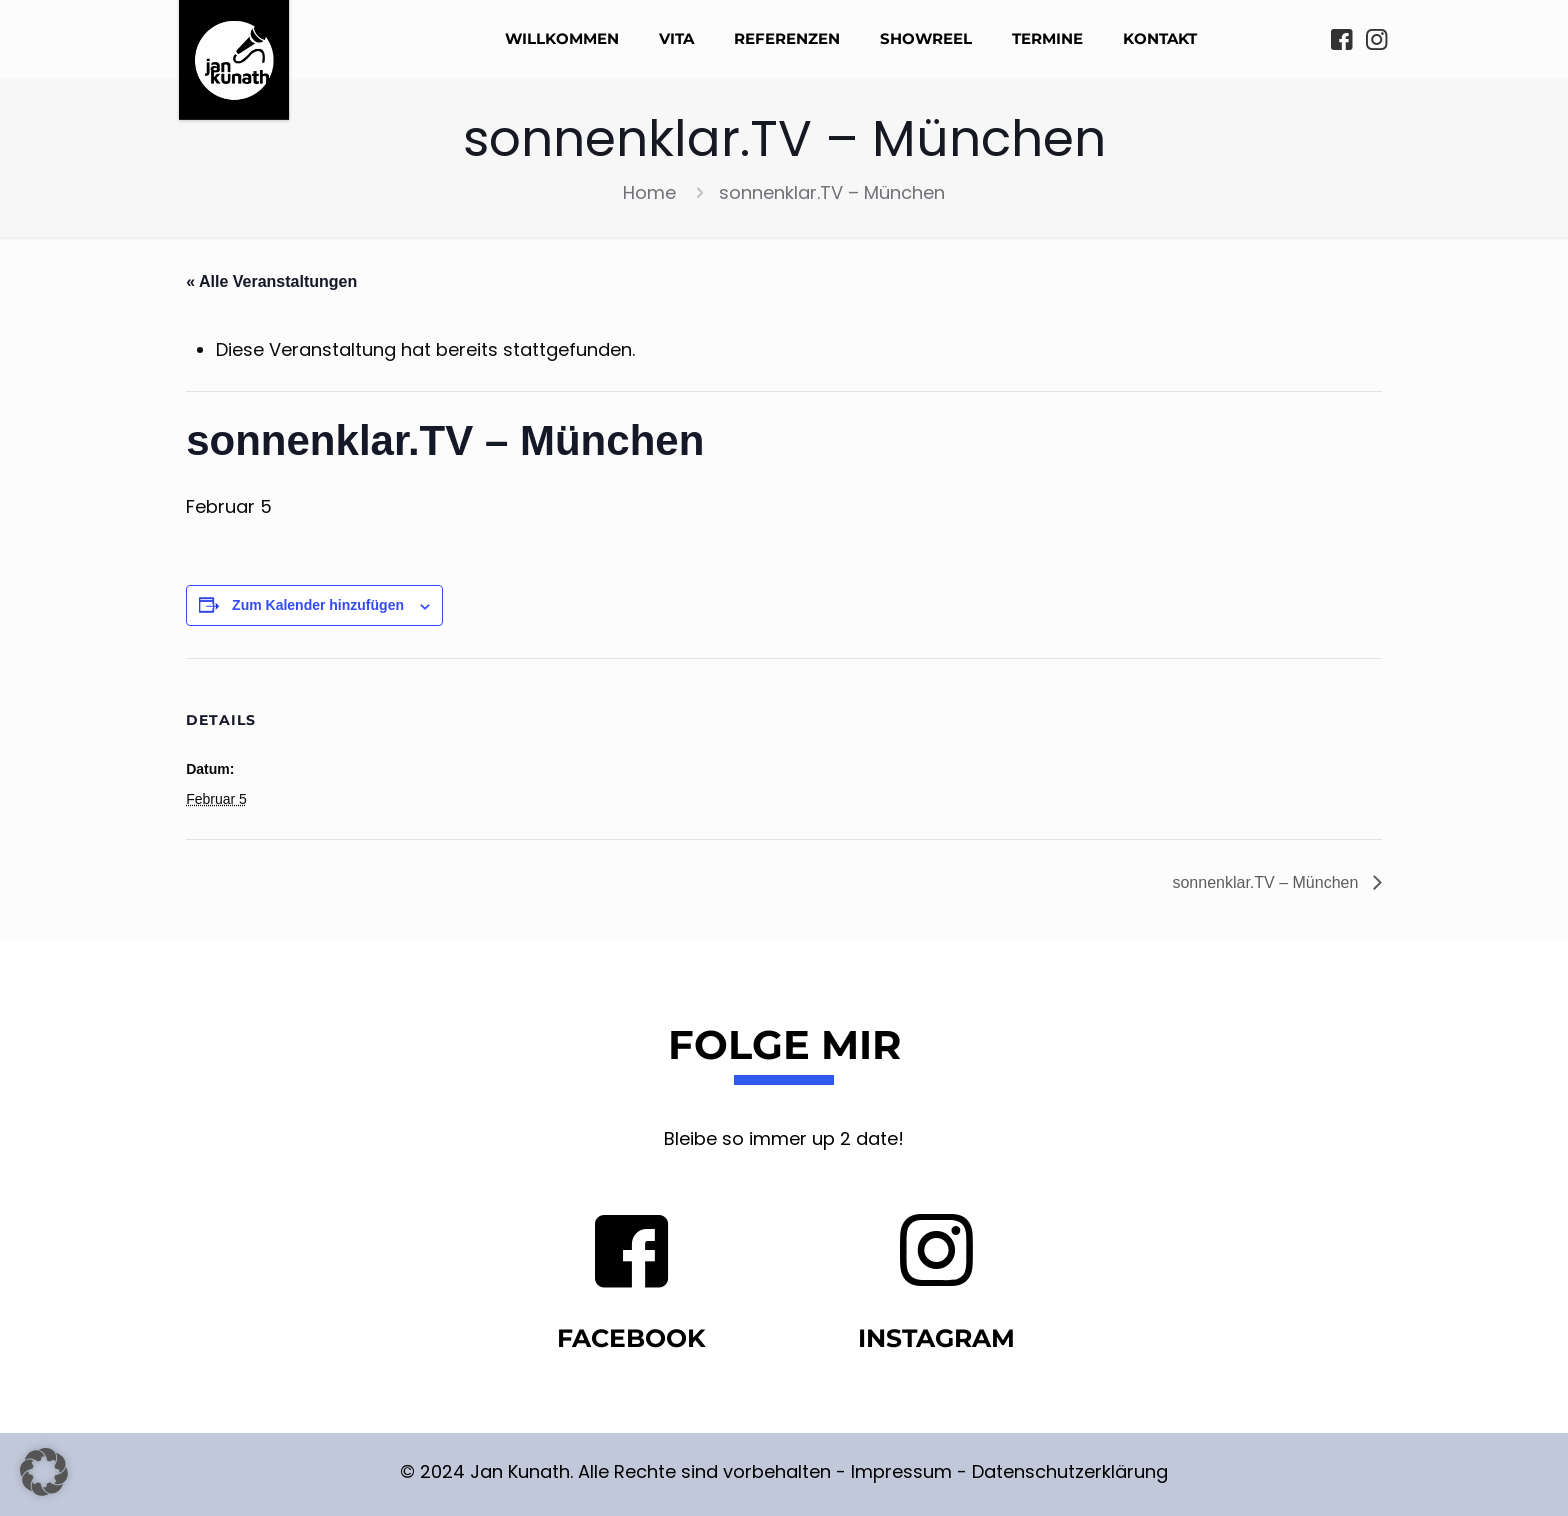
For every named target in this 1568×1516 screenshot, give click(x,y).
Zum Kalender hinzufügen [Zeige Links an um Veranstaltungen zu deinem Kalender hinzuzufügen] (318, 605)
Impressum (901, 1471)
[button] (44, 1472)
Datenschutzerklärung (1070, 1471)
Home (649, 192)
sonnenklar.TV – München (1267, 882)
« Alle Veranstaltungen (271, 281)
